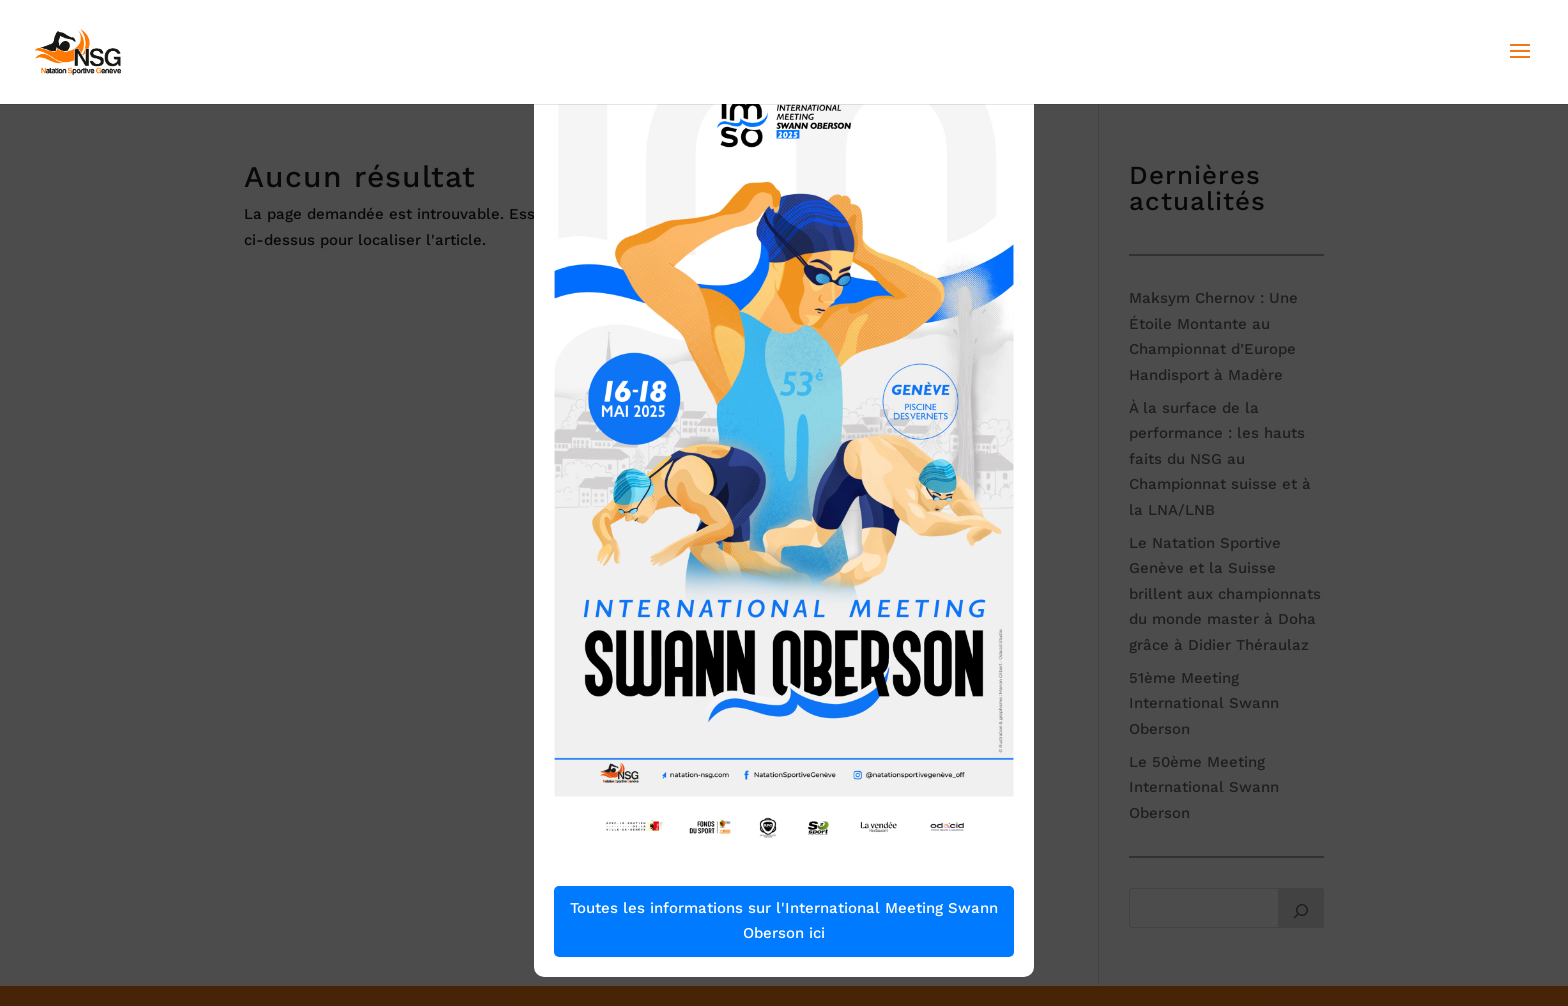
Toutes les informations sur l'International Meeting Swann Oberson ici (784, 921)
